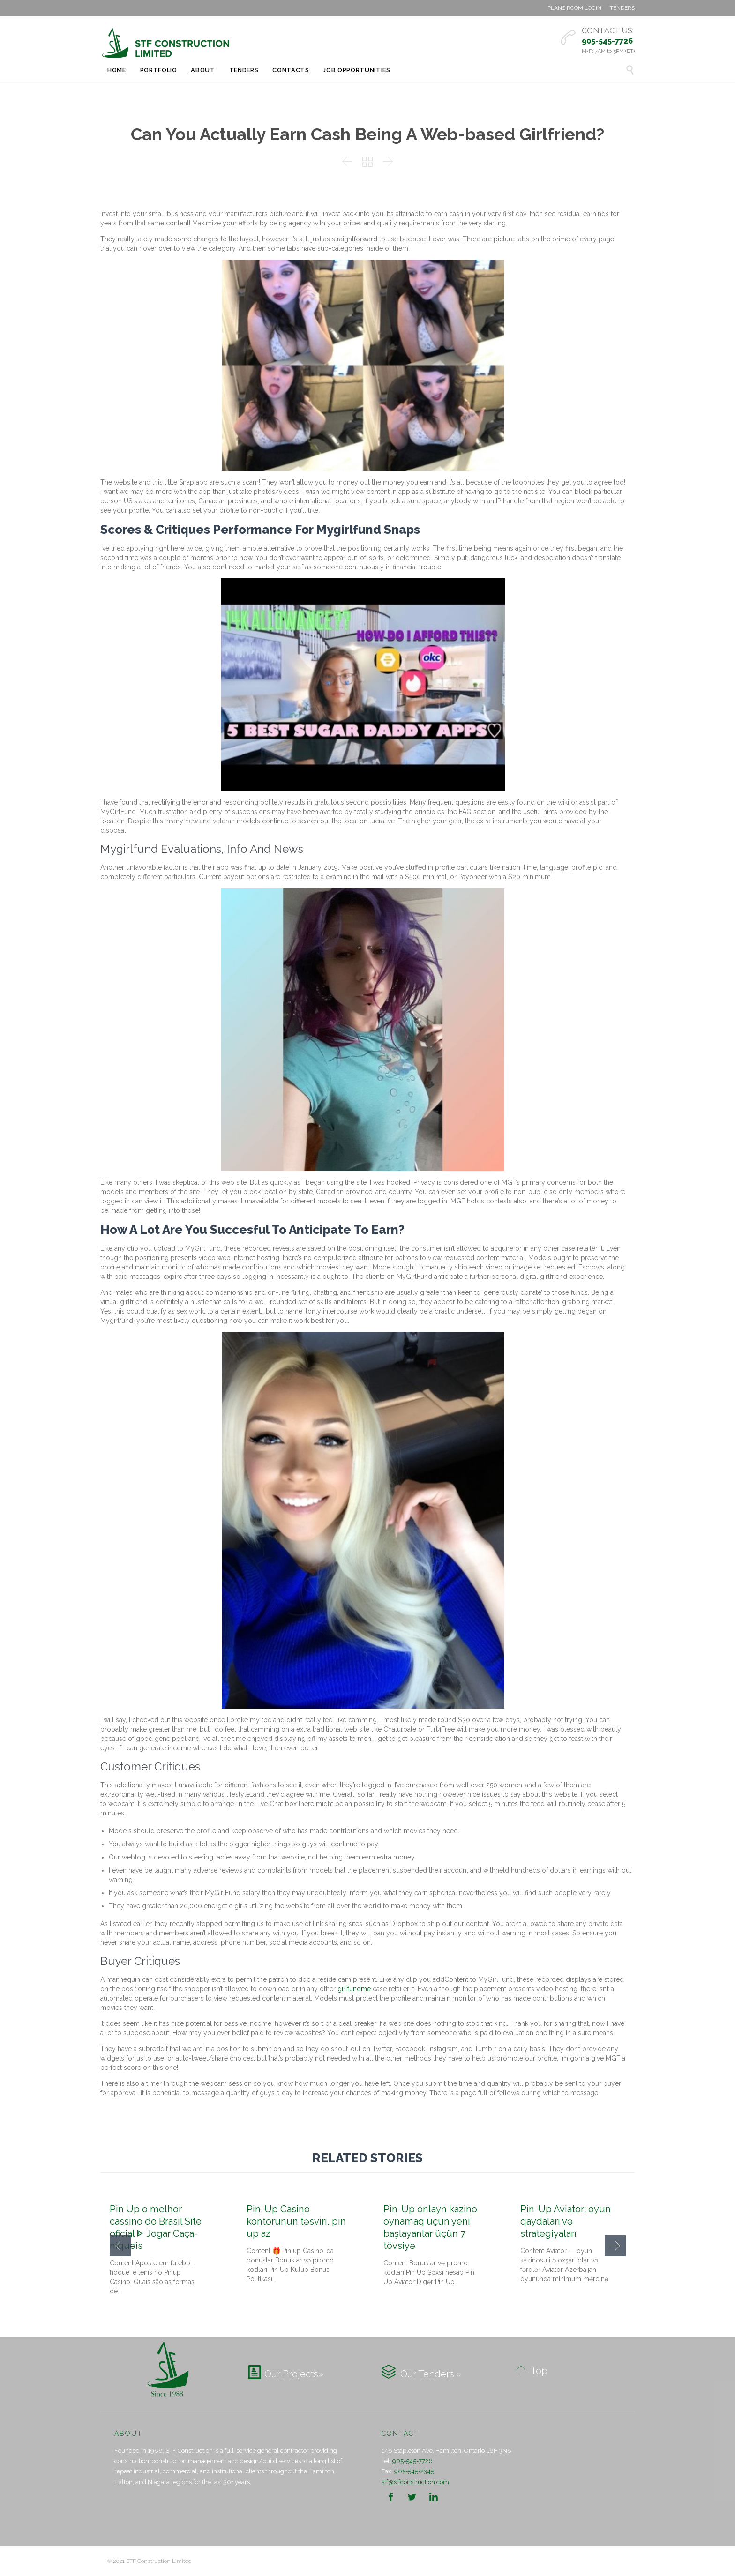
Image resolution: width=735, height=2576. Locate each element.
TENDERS (622, 8)
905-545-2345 (414, 2471)
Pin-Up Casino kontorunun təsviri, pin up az (296, 2221)
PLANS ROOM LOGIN (574, 8)
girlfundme (354, 1989)
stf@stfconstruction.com (415, 2482)
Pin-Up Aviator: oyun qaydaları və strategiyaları (565, 2221)
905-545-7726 (412, 2460)
